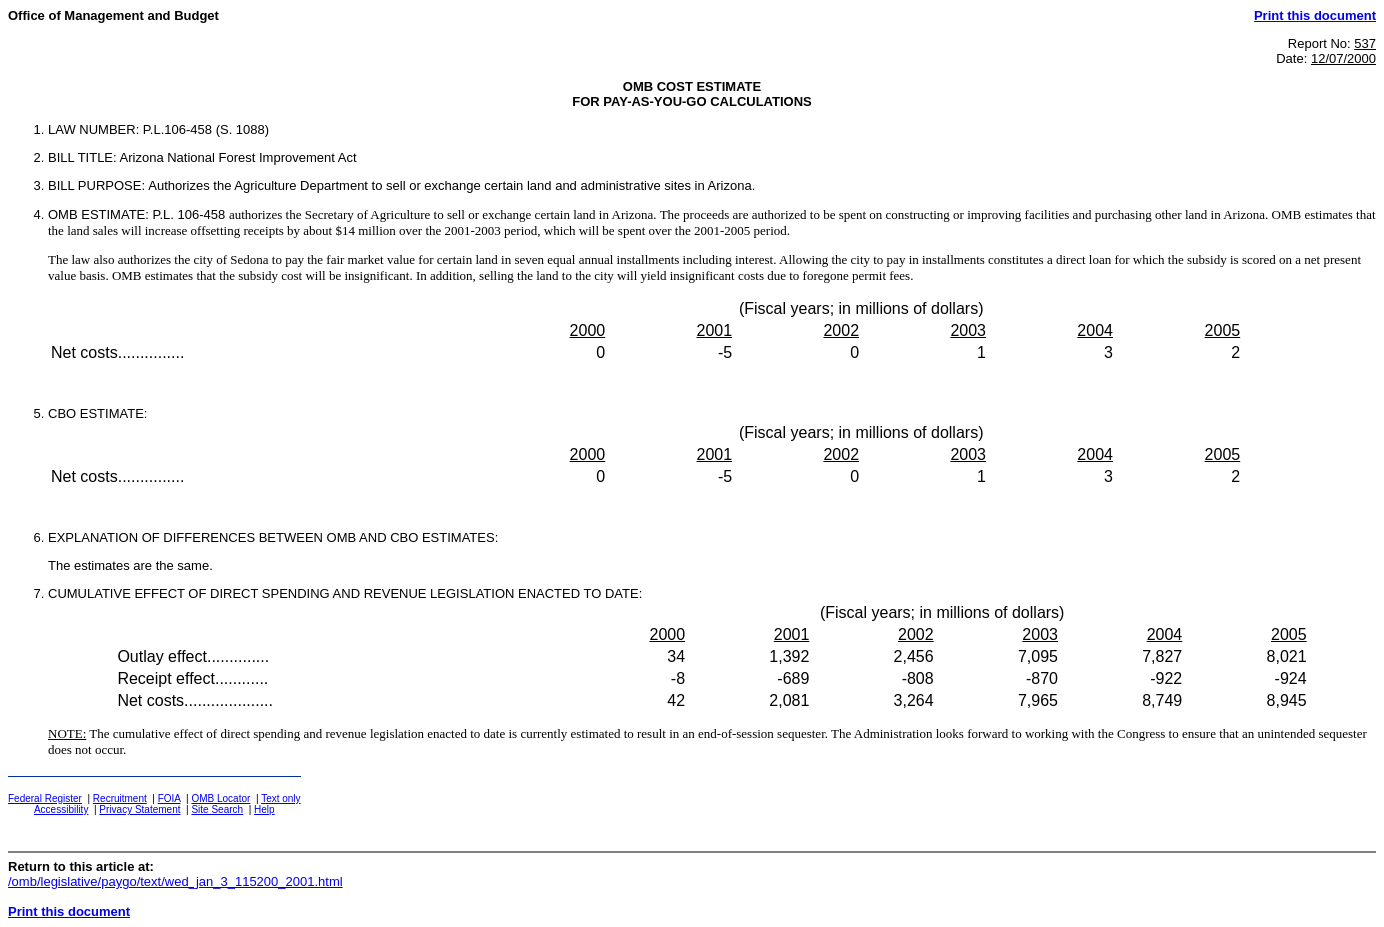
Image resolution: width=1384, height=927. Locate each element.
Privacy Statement (139, 809)
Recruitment (120, 798)
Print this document (1315, 15)
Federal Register (45, 798)
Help (264, 809)
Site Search (217, 809)
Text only (280, 798)
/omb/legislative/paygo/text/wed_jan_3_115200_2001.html (175, 881)
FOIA (169, 798)
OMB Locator (220, 798)
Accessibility (61, 809)
